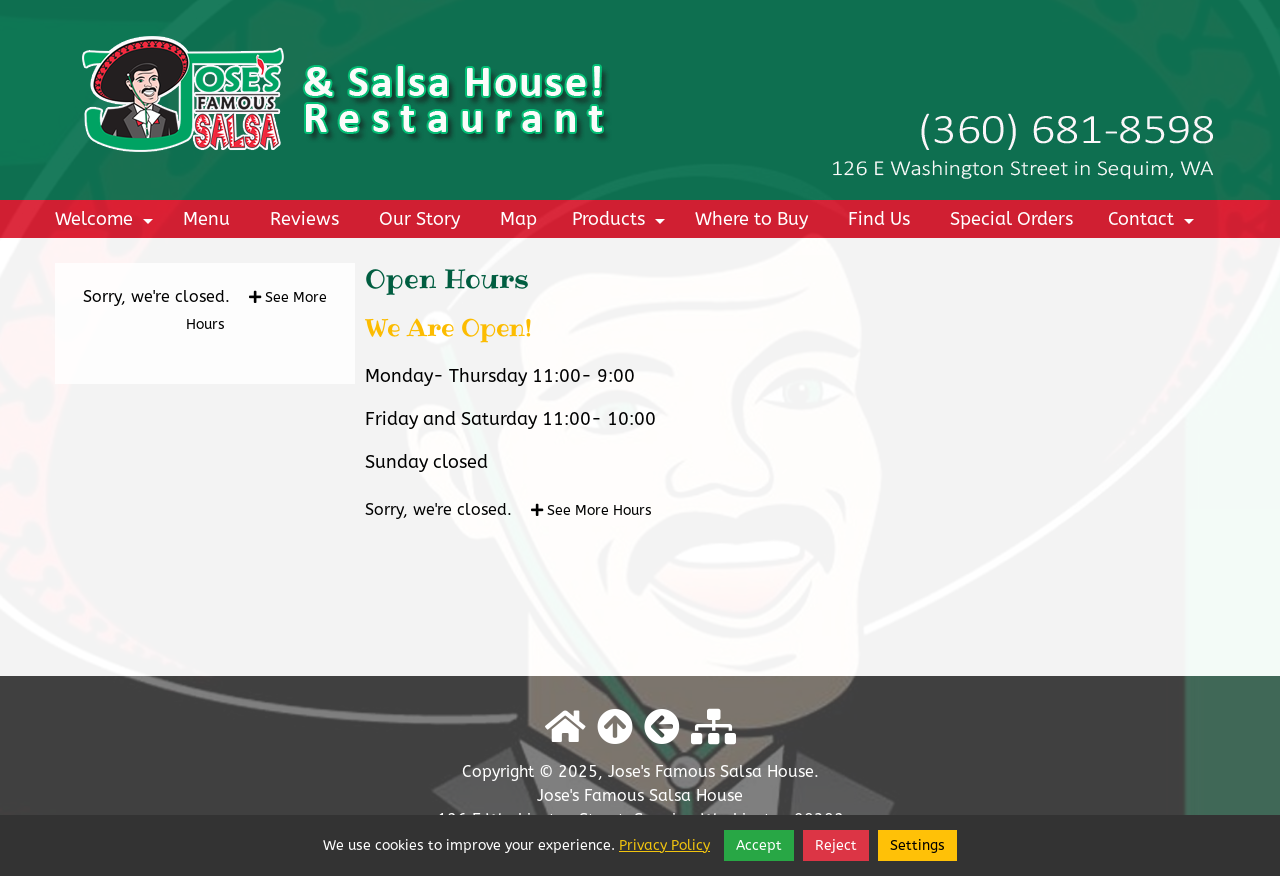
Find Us (879, 219)
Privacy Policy (664, 845)
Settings (917, 845)
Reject (836, 845)
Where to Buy (751, 219)
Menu (206, 219)
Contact (1154, 223)
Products (621, 223)
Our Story (419, 219)
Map (518, 219)
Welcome (107, 223)
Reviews (304, 219)
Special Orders (1011, 219)
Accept (759, 845)
